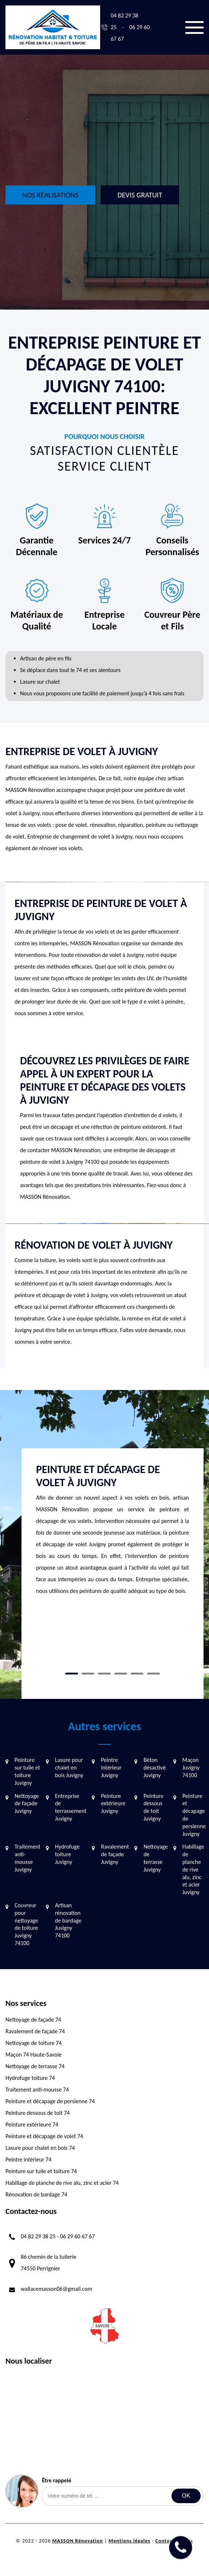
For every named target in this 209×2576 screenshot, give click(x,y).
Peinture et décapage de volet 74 (44, 2136)
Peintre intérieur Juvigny (111, 1767)
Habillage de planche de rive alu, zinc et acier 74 (62, 2182)
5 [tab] (137, 1673)
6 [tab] (153, 1673)
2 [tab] (88, 1673)
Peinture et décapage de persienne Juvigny (194, 1814)
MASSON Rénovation (77, 2541)
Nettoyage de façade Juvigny (27, 1803)
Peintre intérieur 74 (28, 2159)
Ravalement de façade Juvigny (115, 1854)
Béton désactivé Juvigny (154, 1767)
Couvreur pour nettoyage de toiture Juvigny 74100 (26, 1924)
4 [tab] (120, 1673)
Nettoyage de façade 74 (33, 2019)
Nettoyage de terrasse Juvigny (155, 1858)
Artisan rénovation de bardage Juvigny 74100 (68, 1920)
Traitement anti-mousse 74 (37, 2089)
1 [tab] (71, 1673)
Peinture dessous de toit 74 (37, 2112)
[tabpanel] (112, 1533)
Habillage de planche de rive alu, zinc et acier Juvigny (193, 1869)
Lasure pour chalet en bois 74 (40, 2147)
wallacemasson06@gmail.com (56, 2288)
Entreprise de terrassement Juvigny (70, 1807)
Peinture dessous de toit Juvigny (153, 1807)
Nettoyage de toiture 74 (33, 2042)
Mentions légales (129, 2541)
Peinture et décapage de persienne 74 (50, 2101)
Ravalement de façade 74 (35, 2031)
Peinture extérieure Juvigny (113, 1803)
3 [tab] (104, 1673)
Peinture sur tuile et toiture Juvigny (27, 1771)
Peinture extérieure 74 (31, 2124)
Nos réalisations (50, 195)
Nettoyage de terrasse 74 (34, 2066)
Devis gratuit (139, 195)
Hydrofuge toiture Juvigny (67, 1854)
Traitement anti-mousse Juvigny (27, 1858)
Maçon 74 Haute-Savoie (33, 2054)
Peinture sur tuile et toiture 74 (41, 2171)
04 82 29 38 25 (38, 2236)
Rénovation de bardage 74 (36, 2194)
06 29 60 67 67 (77, 2236)
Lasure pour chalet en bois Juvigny (69, 1767)
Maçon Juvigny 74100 (191, 1767)
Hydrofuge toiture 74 (30, 2077)
